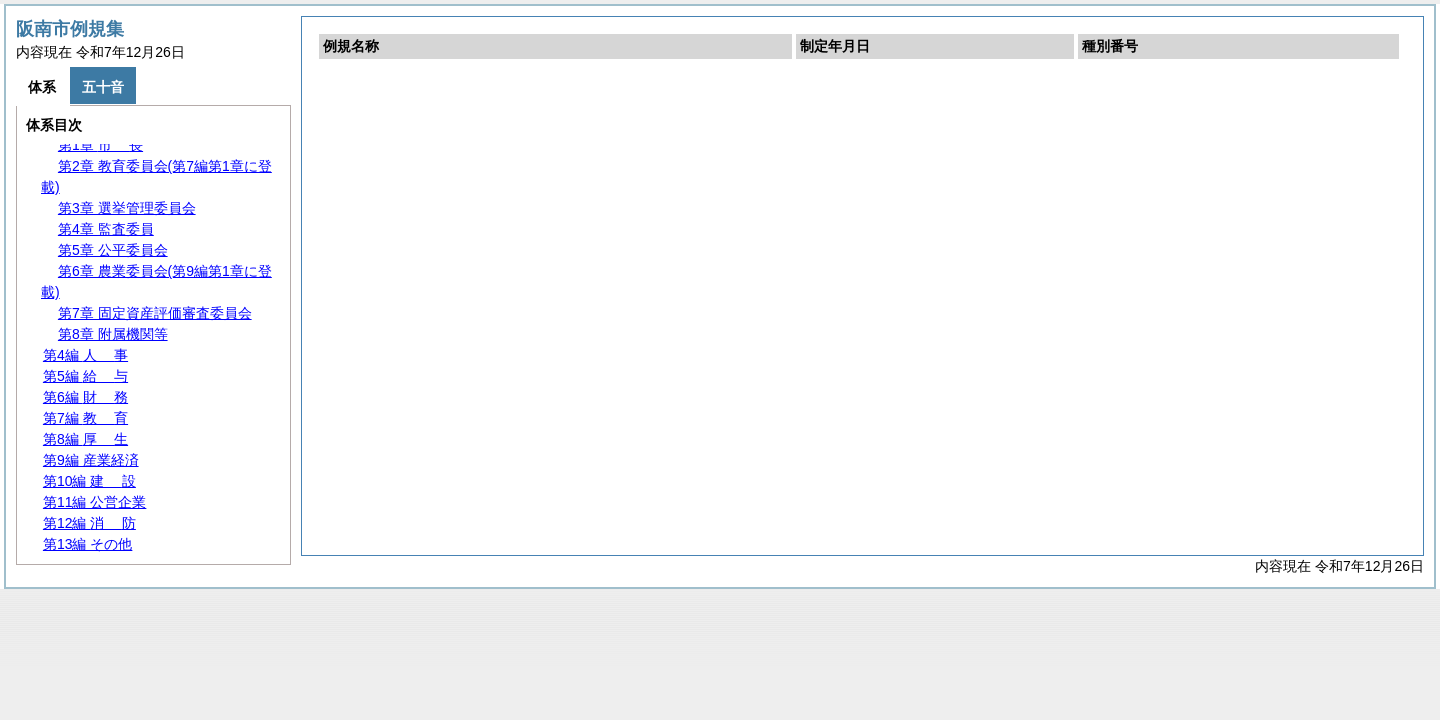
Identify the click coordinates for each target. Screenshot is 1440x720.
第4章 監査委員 (106, 229)
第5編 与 (85, 376)
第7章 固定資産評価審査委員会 (155, 313)
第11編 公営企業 (94, 502)
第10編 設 (89, 481)
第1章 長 (100, 145)
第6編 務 (85, 397)
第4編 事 (85, 355)
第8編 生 (85, 439)
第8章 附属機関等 (113, 334)
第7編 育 (85, 418)
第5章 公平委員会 (113, 250)
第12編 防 (89, 523)
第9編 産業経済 (91, 460)
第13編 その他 (87, 544)
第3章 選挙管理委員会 (127, 208)
